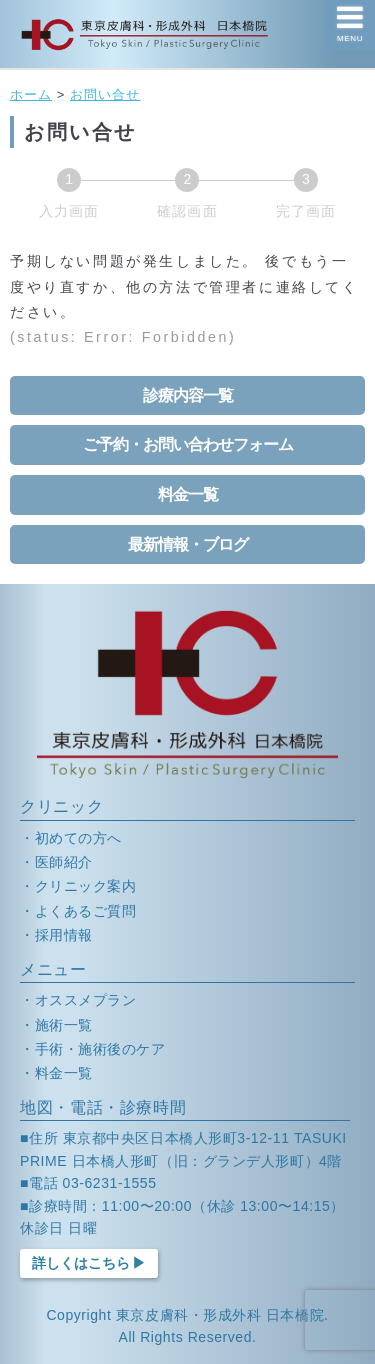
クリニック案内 (86, 886)
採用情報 (64, 935)
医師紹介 (64, 862)
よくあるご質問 (86, 911)
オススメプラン (86, 1000)
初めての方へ (78, 838)
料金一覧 (188, 494)
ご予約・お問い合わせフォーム (188, 444)
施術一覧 (64, 1025)
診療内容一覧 (188, 395)
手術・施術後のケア (100, 1049)
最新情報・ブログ (188, 544)
